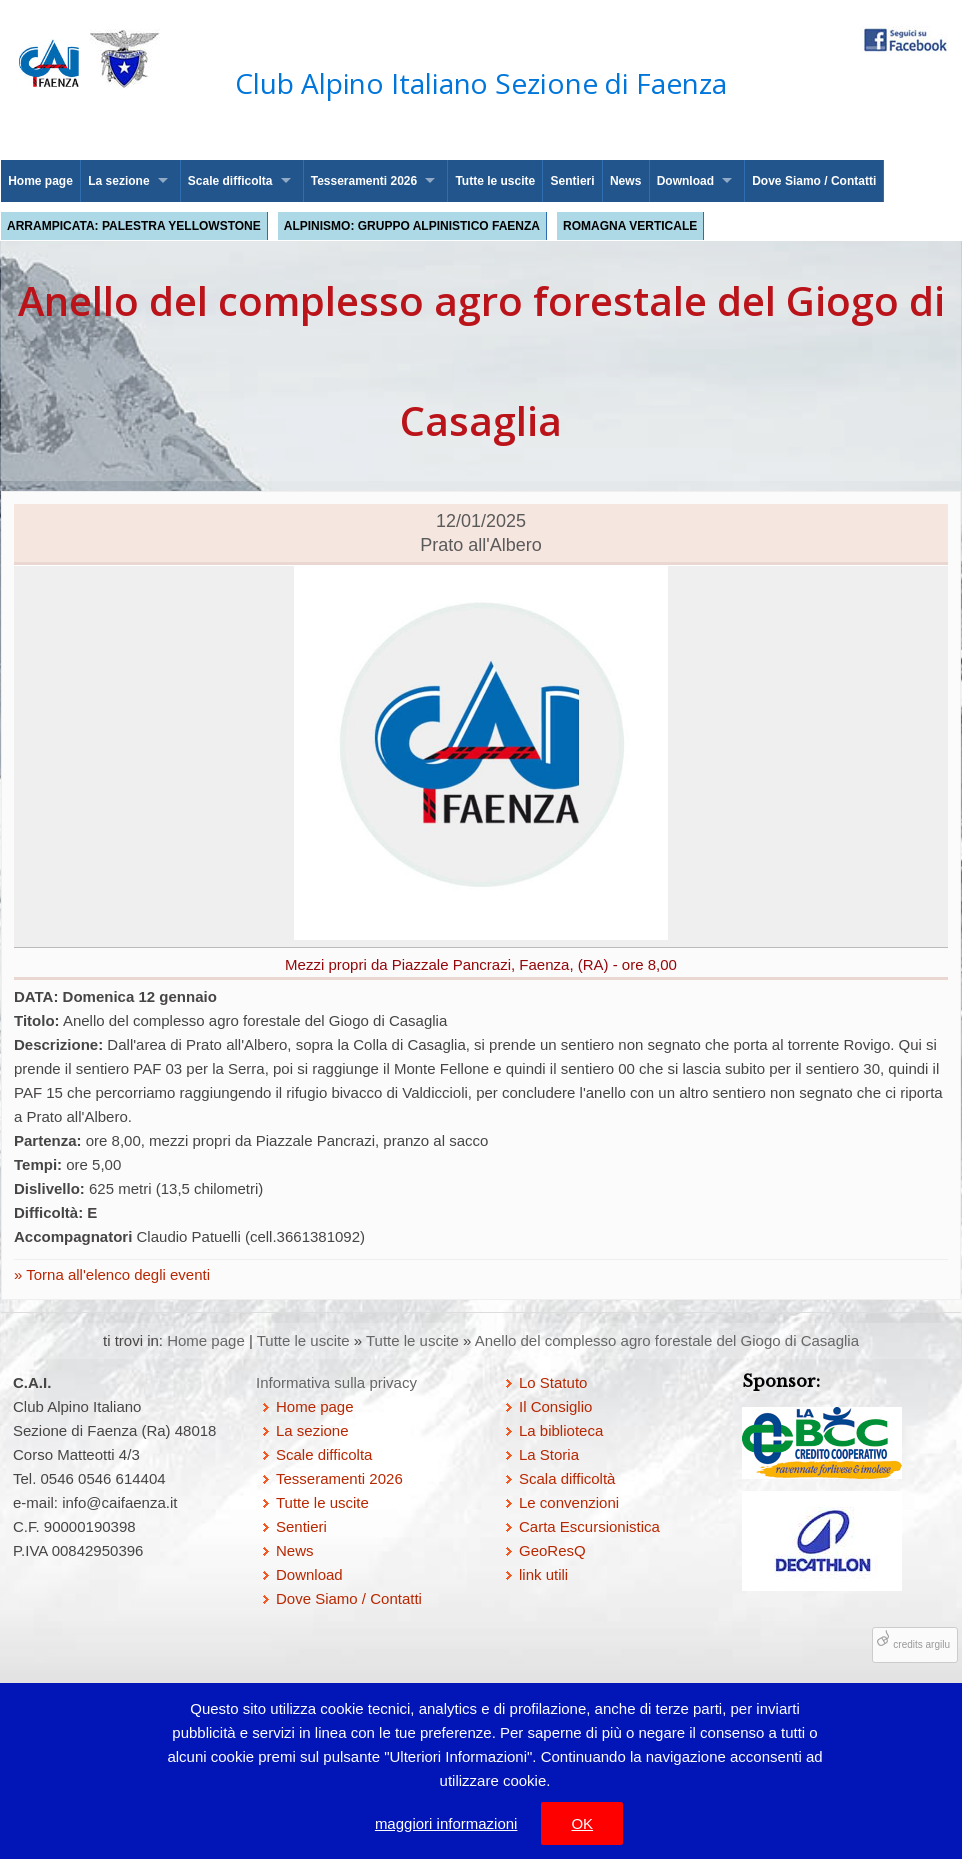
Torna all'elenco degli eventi (116, 1274)
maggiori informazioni (446, 1823)
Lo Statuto (553, 1382)
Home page (40, 181)
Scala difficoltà (567, 1478)
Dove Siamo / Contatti (814, 181)
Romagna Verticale (630, 226)
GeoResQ (552, 1550)
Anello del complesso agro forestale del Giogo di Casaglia (667, 1340)
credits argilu (921, 1644)
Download (685, 181)
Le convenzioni (569, 1502)
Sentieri (573, 181)
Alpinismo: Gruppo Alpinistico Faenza (412, 226)
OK (582, 1823)
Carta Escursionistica (589, 1526)
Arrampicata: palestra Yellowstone (134, 226)
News (625, 181)
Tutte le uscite (495, 181)
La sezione (118, 181)
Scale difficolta (230, 181)
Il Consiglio (555, 1406)
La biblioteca (561, 1430)
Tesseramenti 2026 (364, 181)
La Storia (549, 1454)
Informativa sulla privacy (336, 1382)
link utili (543, 1574)
